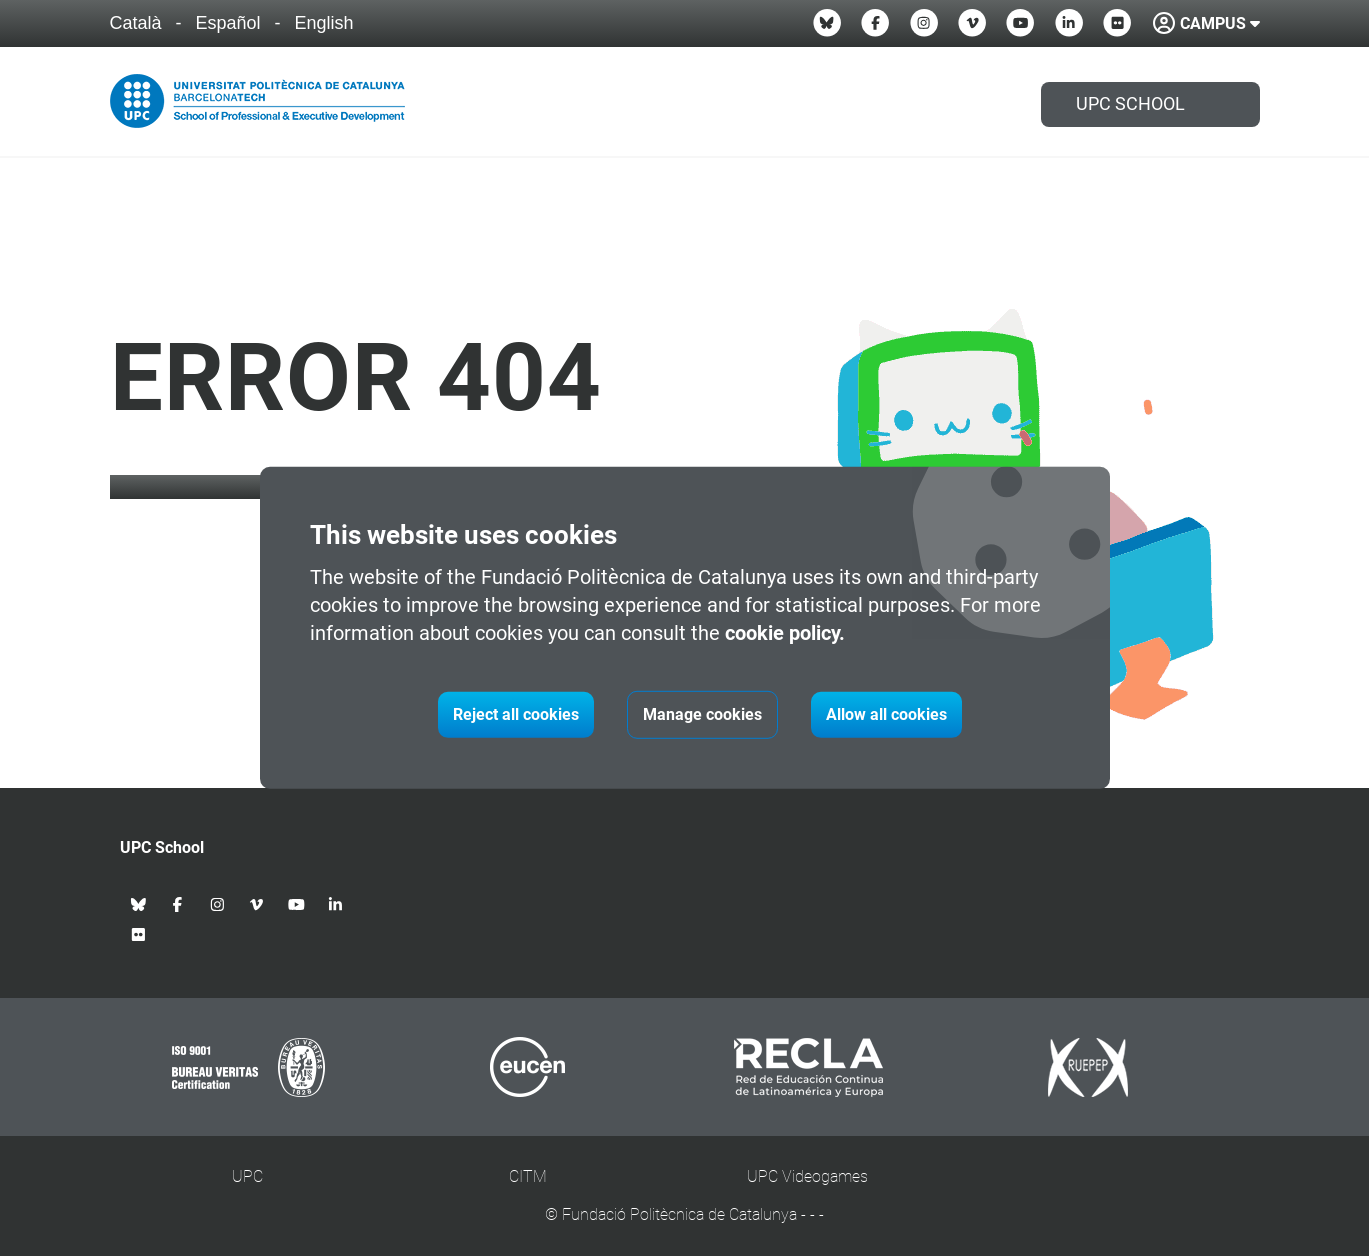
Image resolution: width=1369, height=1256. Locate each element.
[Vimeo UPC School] (972, 23)
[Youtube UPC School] (1020, 23)
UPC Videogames (807, 1176)
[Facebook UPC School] (875, 23)
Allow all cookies (886, 714)
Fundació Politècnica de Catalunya (679, 1214)
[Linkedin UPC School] (1069, 23)
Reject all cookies (516, 714)
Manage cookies (702, 714)
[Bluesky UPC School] (827, 23)
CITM (528, 1176)
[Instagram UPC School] (924, 23)
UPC (247, 1176)
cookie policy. (785, 633)
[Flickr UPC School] (1117, 23)
